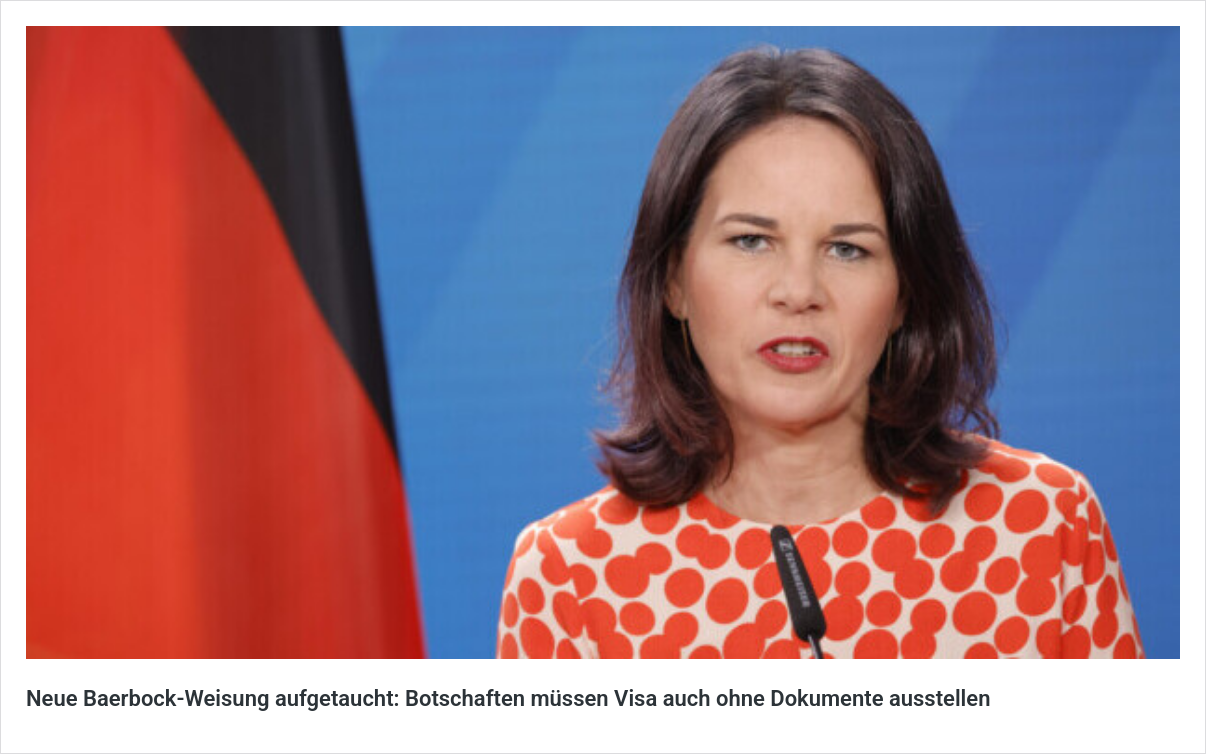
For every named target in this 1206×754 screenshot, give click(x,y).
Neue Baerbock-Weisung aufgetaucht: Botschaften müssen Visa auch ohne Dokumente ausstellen (508, 698)
